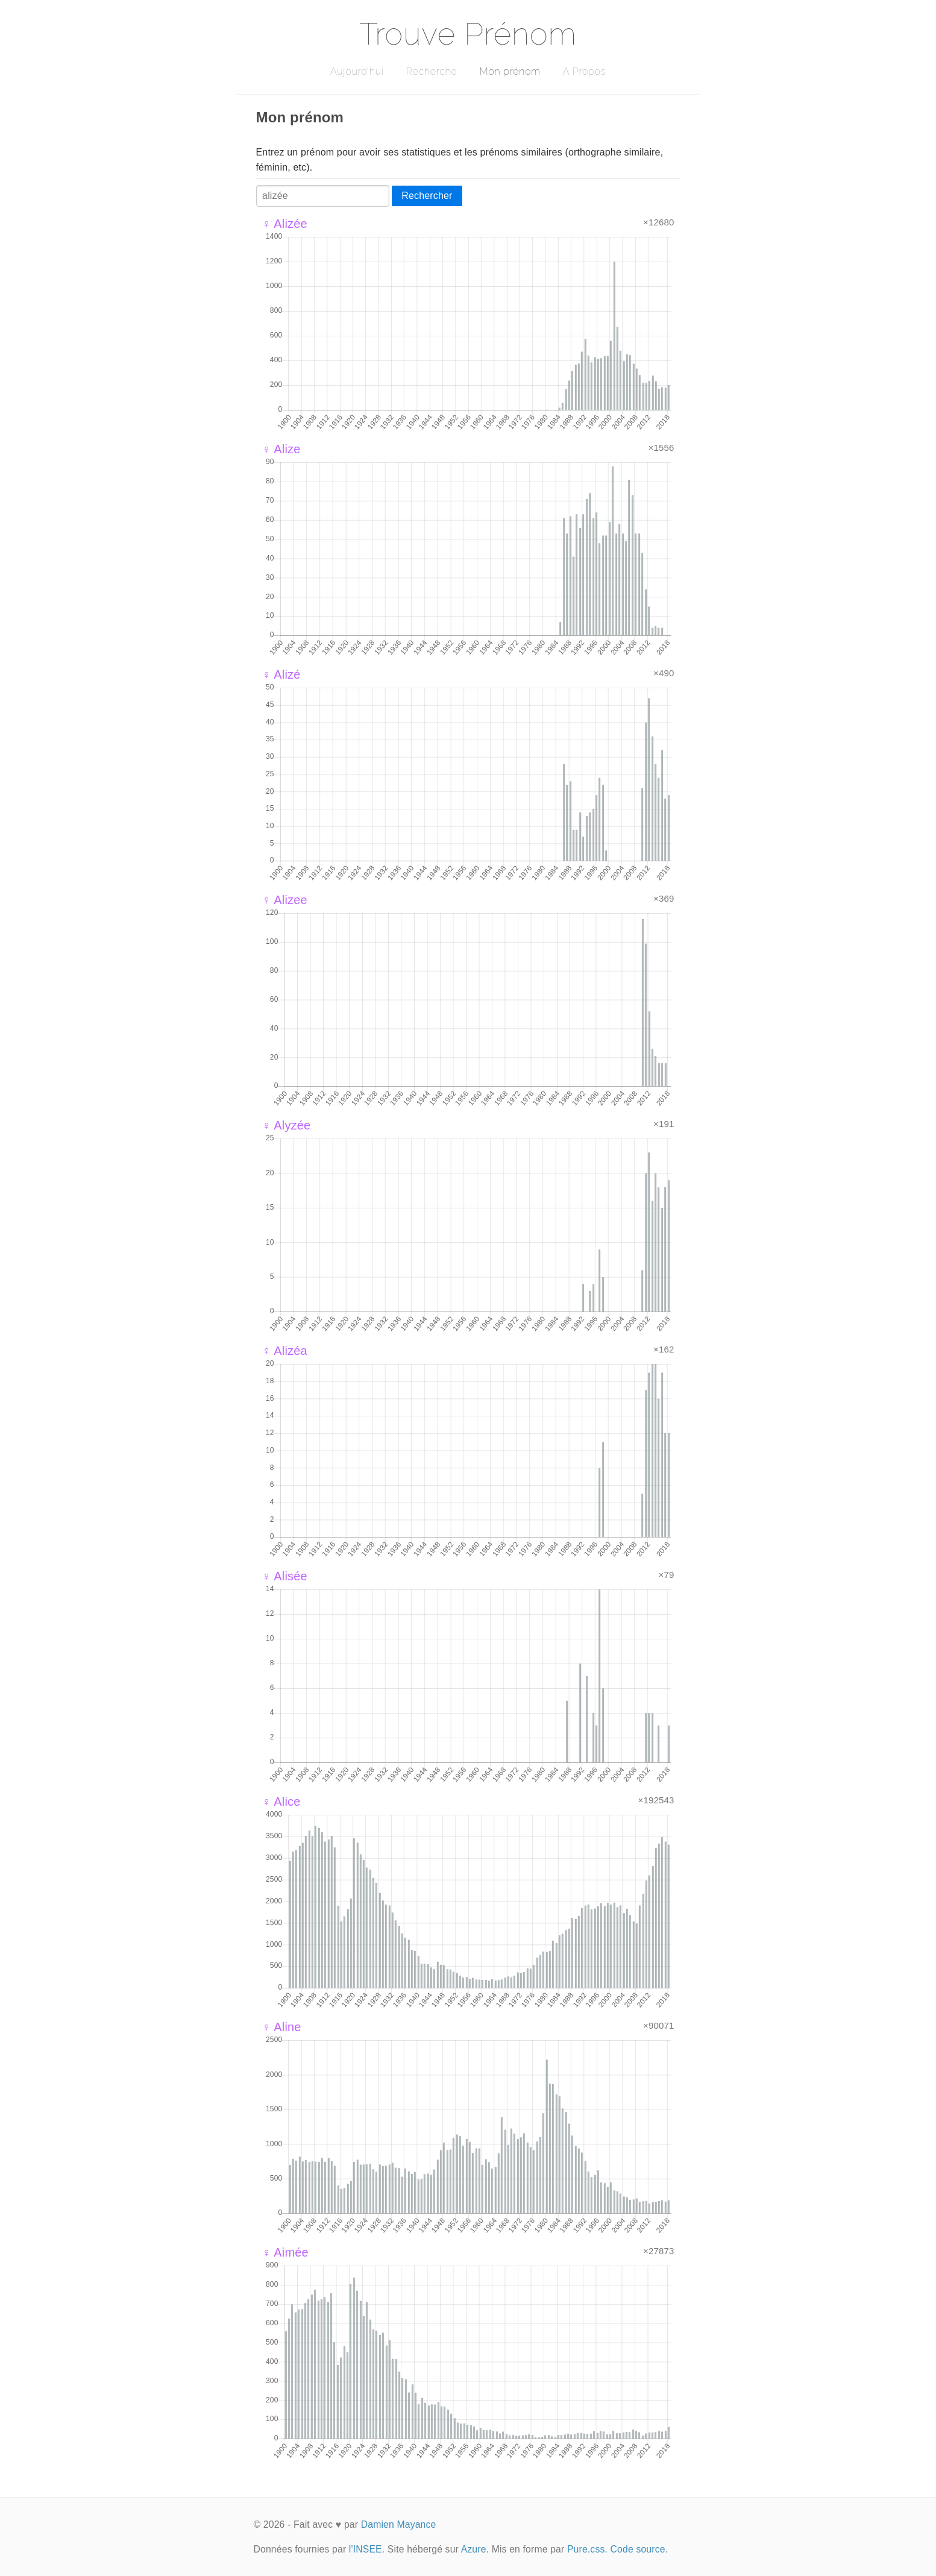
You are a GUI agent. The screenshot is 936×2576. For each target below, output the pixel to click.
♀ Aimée (285, 2252)
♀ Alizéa (284, 1350)
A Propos (584, 71)
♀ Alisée (284, 1576)
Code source (638, 2549)
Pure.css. (587, 2549)
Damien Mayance (398, 2524)
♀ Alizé (281, 674)
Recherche (431, 71)
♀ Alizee (284, 899)
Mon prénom (509, 71)
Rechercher (426, 195)
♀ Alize (281, 449)
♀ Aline (281, 2027)
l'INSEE (365, 2549)
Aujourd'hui (357, 71)
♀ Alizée (284, 223)
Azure (473, 2549)
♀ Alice (281, 1801)
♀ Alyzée (286, 1125)
